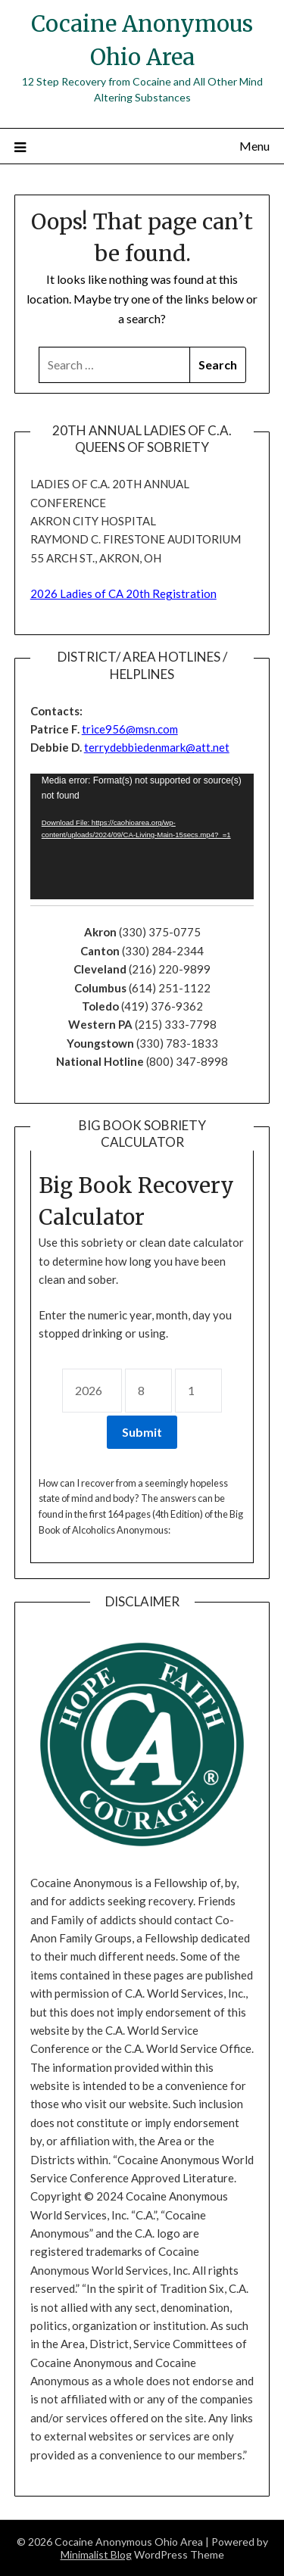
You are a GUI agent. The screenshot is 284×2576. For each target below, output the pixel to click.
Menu (254, 146)
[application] (142, 836)
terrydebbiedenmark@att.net (156, 747)
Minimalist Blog (96, 2554)
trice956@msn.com (130, 729)
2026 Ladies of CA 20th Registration (123, 593)
